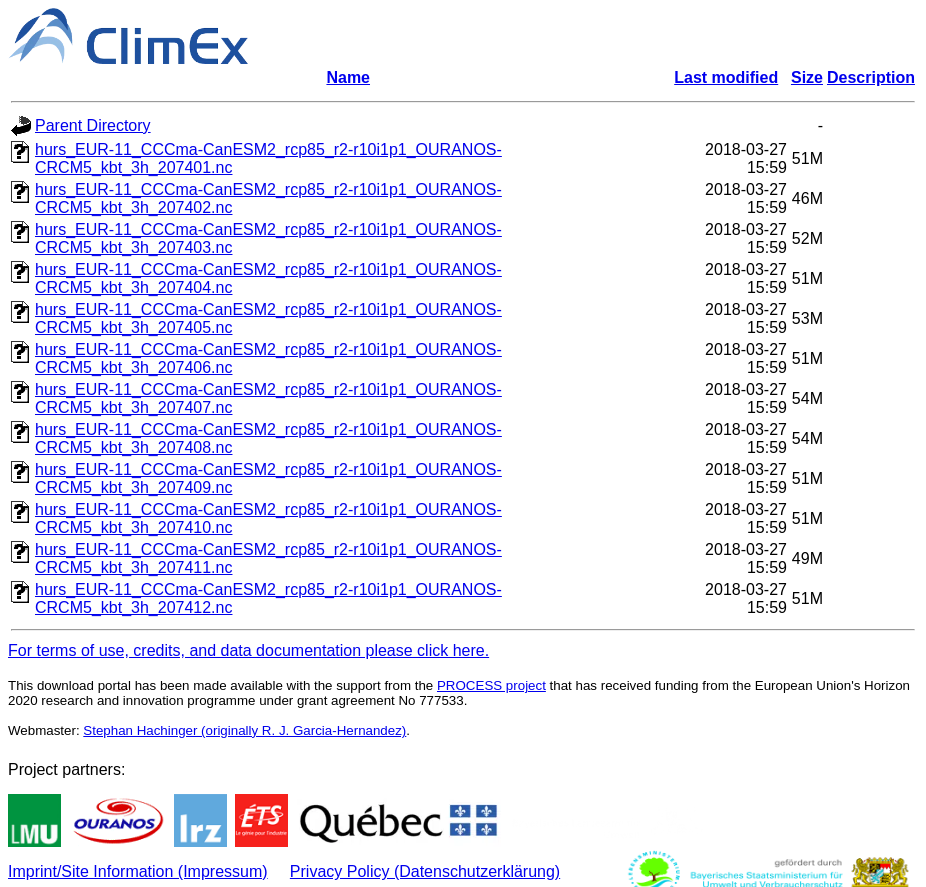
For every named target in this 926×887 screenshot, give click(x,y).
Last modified (726, 77)
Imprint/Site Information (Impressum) (138, 871)
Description (871, 77)
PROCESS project (491, 685)
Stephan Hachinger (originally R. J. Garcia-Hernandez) (244, 730)
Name (348, 77)
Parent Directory (93, 125)
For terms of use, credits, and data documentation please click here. (248, 650)
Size (807, 77)
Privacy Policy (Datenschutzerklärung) (425, 871)
